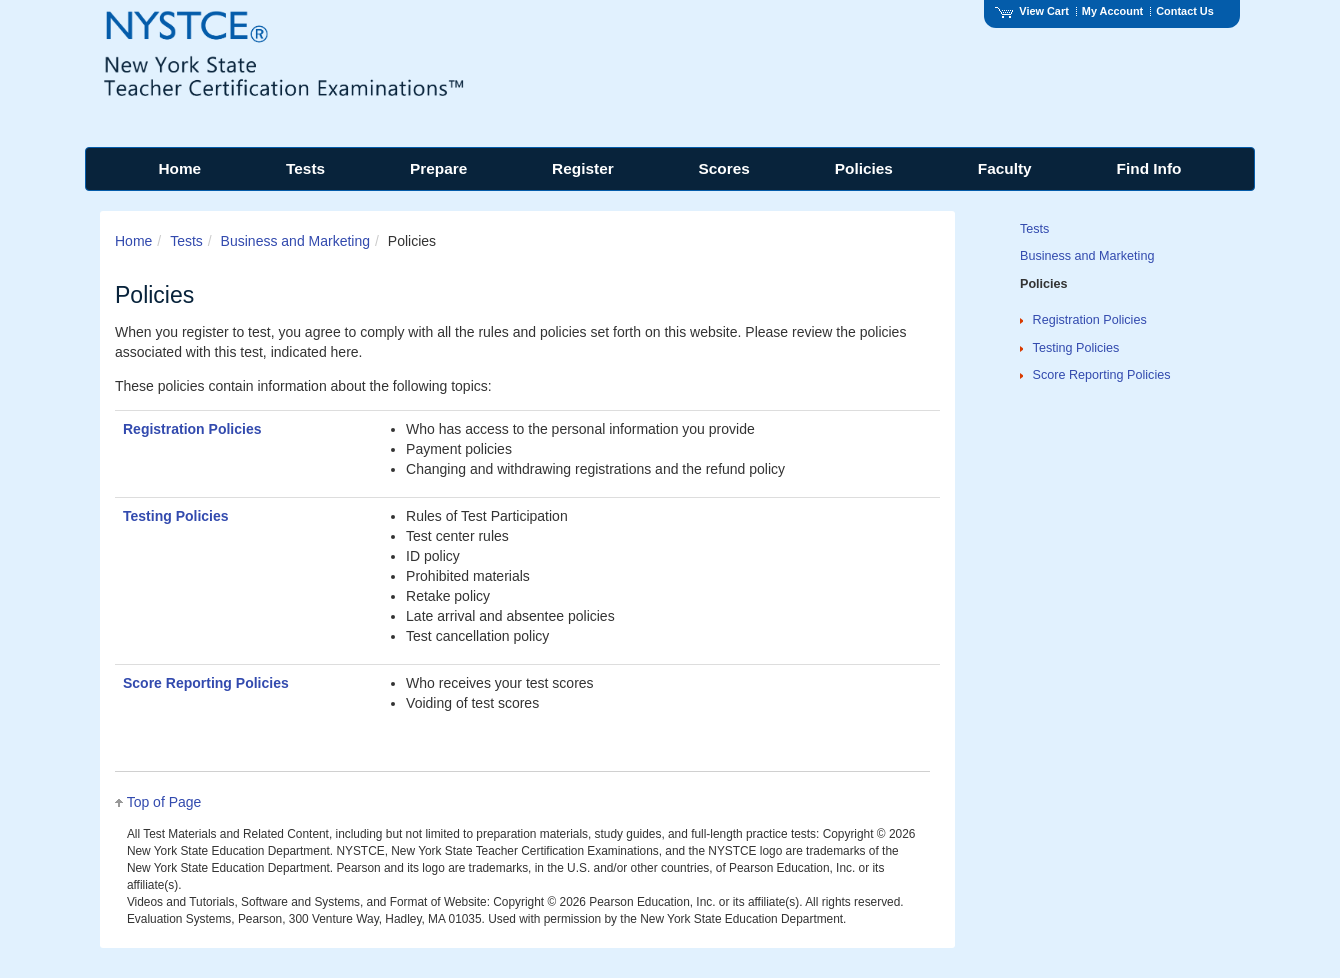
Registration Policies (192, 429)
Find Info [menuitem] (1149, 168)
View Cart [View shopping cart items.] (1032, 11)
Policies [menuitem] (864, 168)
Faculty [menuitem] (1005, 168)
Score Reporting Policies (206, 683)
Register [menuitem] (583, 168)
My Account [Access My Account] (1112, 11)
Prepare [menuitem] (438, 168)
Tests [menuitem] (305, 168)
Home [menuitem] (179, 168)
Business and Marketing (295, 241)
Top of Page (164, 802)
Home (133, 241)
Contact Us (1185, 11)
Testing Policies (176, 516)
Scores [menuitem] (724, 168)
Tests (186, 241)
